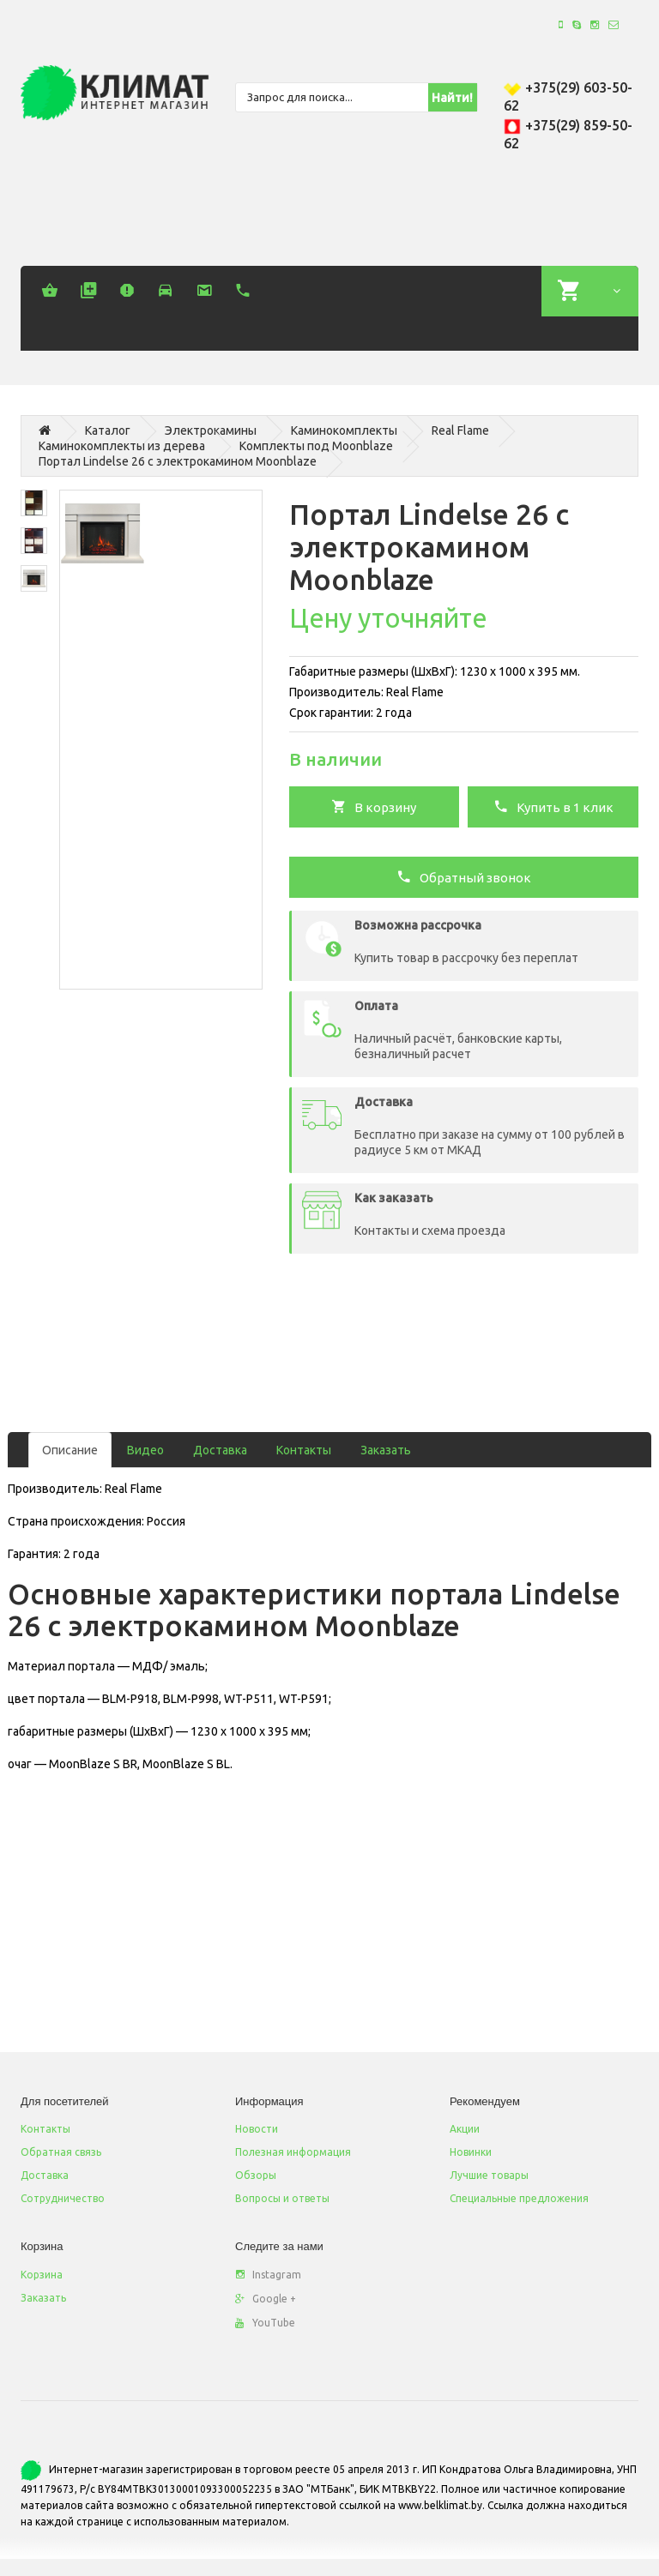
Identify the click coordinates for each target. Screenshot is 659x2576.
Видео (145, 1450)
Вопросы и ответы (282, 2198)
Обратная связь (61, 2152)
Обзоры (255, 2175)
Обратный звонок (463, 876)
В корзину (373, 806)
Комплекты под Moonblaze (316, 446)
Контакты (303, 1450)
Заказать (385, 1450)
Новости (256, 2128)
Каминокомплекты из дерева (122, 446)
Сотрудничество (63, 2198)
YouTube (265, 2322)
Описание (70, 1450)
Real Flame (460, 430)
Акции (465, 2128)
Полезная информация (293, 2152)
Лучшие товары (489, 2175)
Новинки (471, 2152)
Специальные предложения (519, 2198)
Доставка (220, 1450)
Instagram (268, 2274)
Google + (265, 2298)
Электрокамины (211, 430)
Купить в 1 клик (553, 806)
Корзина (42, 2274)
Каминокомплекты (344, 430)
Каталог (107, 430)
